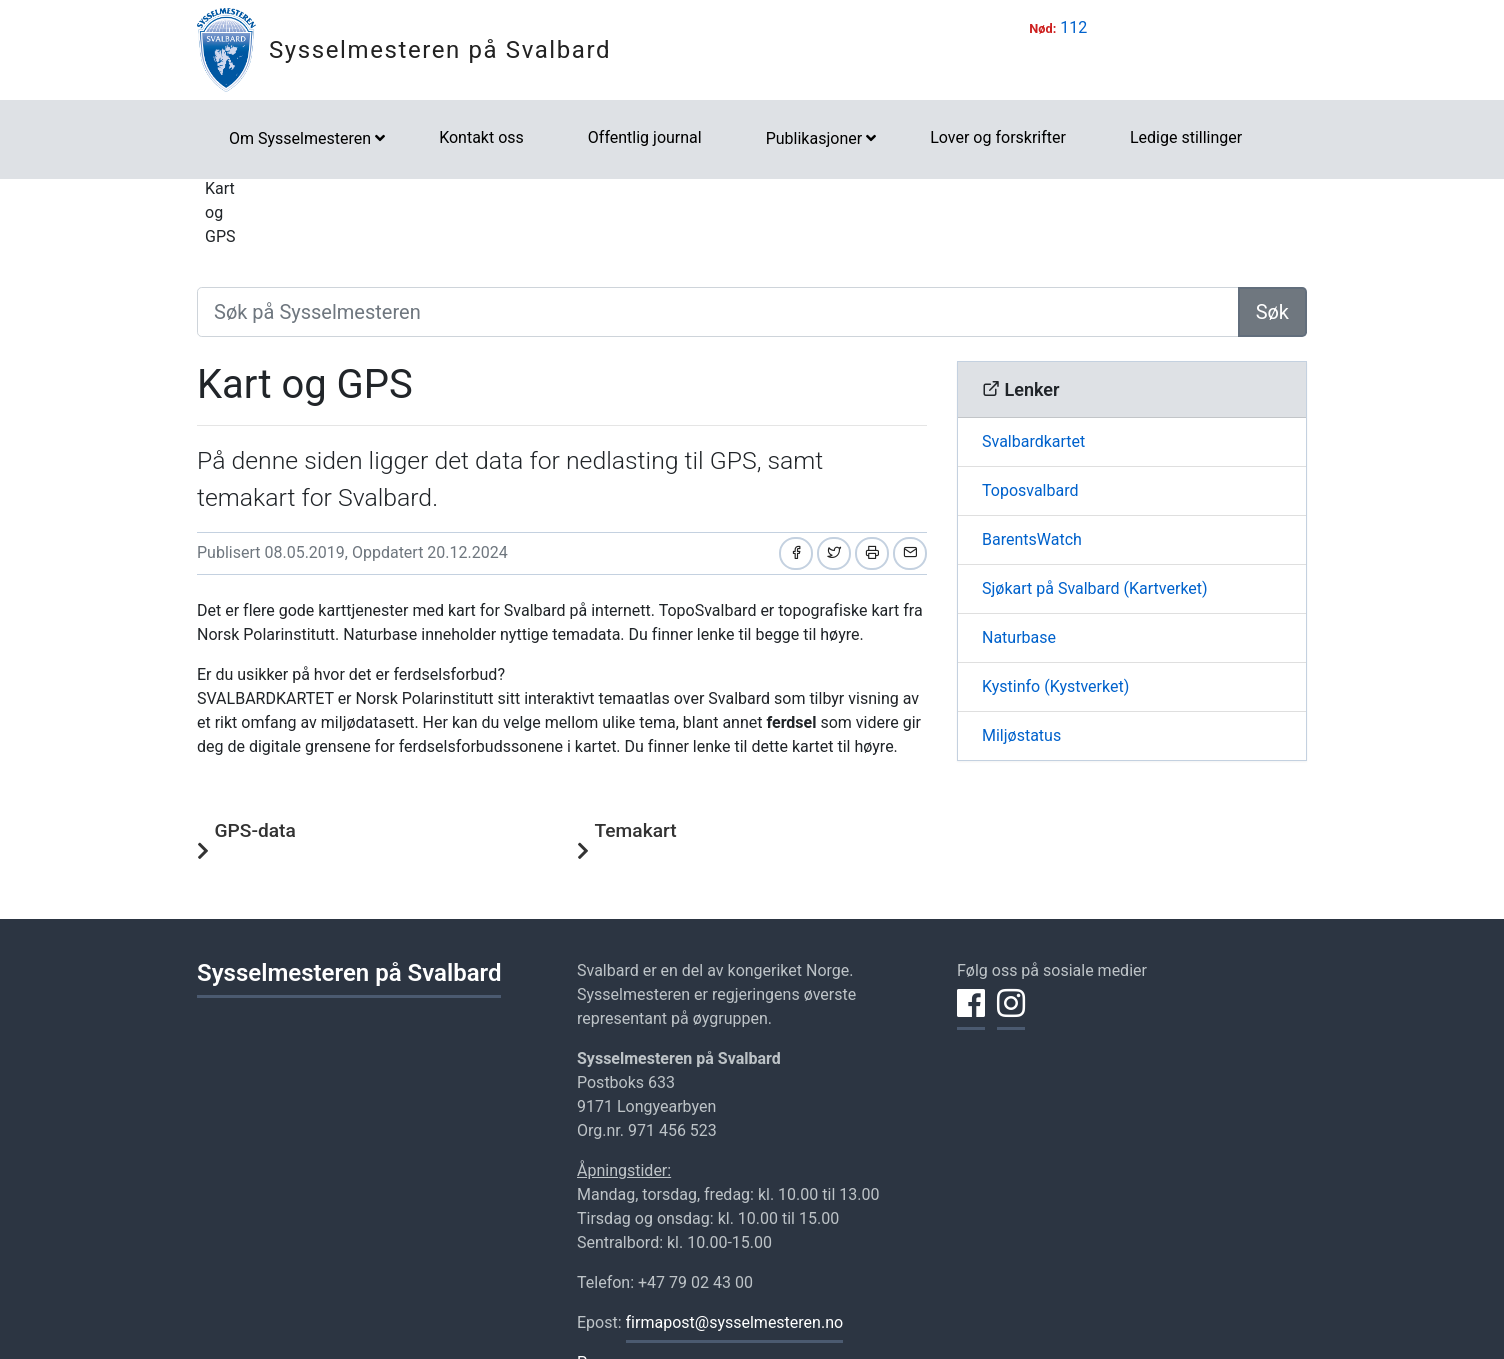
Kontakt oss (481, 137)
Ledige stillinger (1186, 137)
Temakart (636, 830)
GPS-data (255, 830)
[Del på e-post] (910, 553)
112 (1073, 27)
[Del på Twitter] (834, 553)
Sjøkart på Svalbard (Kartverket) (1095, 588)
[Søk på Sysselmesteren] (718, 312)
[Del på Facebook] (796, 553)
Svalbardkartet (1033, 441)
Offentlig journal (645, 137)
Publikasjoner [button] (814, 138)
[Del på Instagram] (1011, 1015)
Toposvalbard (1030, 490)
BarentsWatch (1032, 539)
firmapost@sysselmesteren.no (735, 1322)
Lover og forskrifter (998, 137)
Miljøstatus (1021, 735)
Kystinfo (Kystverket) (1055, 686)
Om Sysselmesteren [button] (300, 138)
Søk (1272, 312)
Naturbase (1019, 637)
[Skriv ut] (872, 553)
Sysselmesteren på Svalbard (440, 50)
